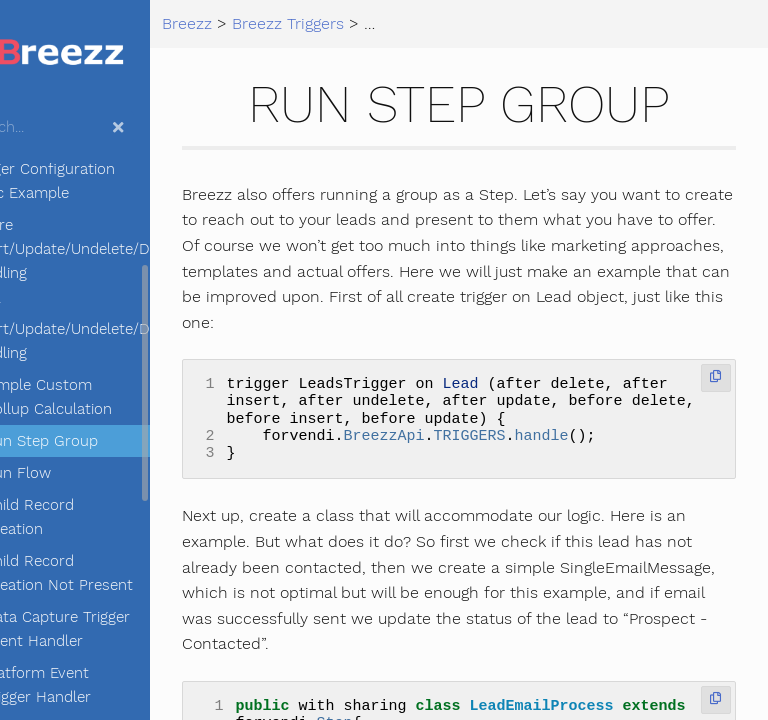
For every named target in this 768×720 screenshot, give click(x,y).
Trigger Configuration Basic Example (121, 181)
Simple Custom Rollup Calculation (128, 397)
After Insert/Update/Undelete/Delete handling (139, 329)
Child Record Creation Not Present (138, 573)
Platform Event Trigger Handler (117, 685)
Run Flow (97, 473)
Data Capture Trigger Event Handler (137, 629)
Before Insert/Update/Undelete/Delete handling (139, 249)
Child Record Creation (109, 517)
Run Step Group (121, 441)
